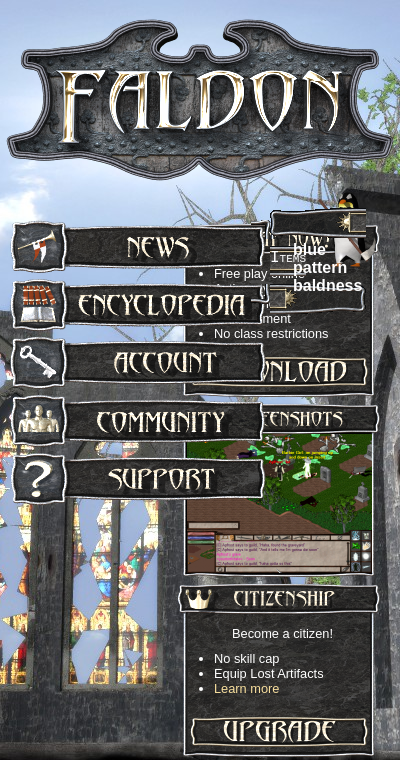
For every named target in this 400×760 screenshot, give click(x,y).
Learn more (246, 688)
